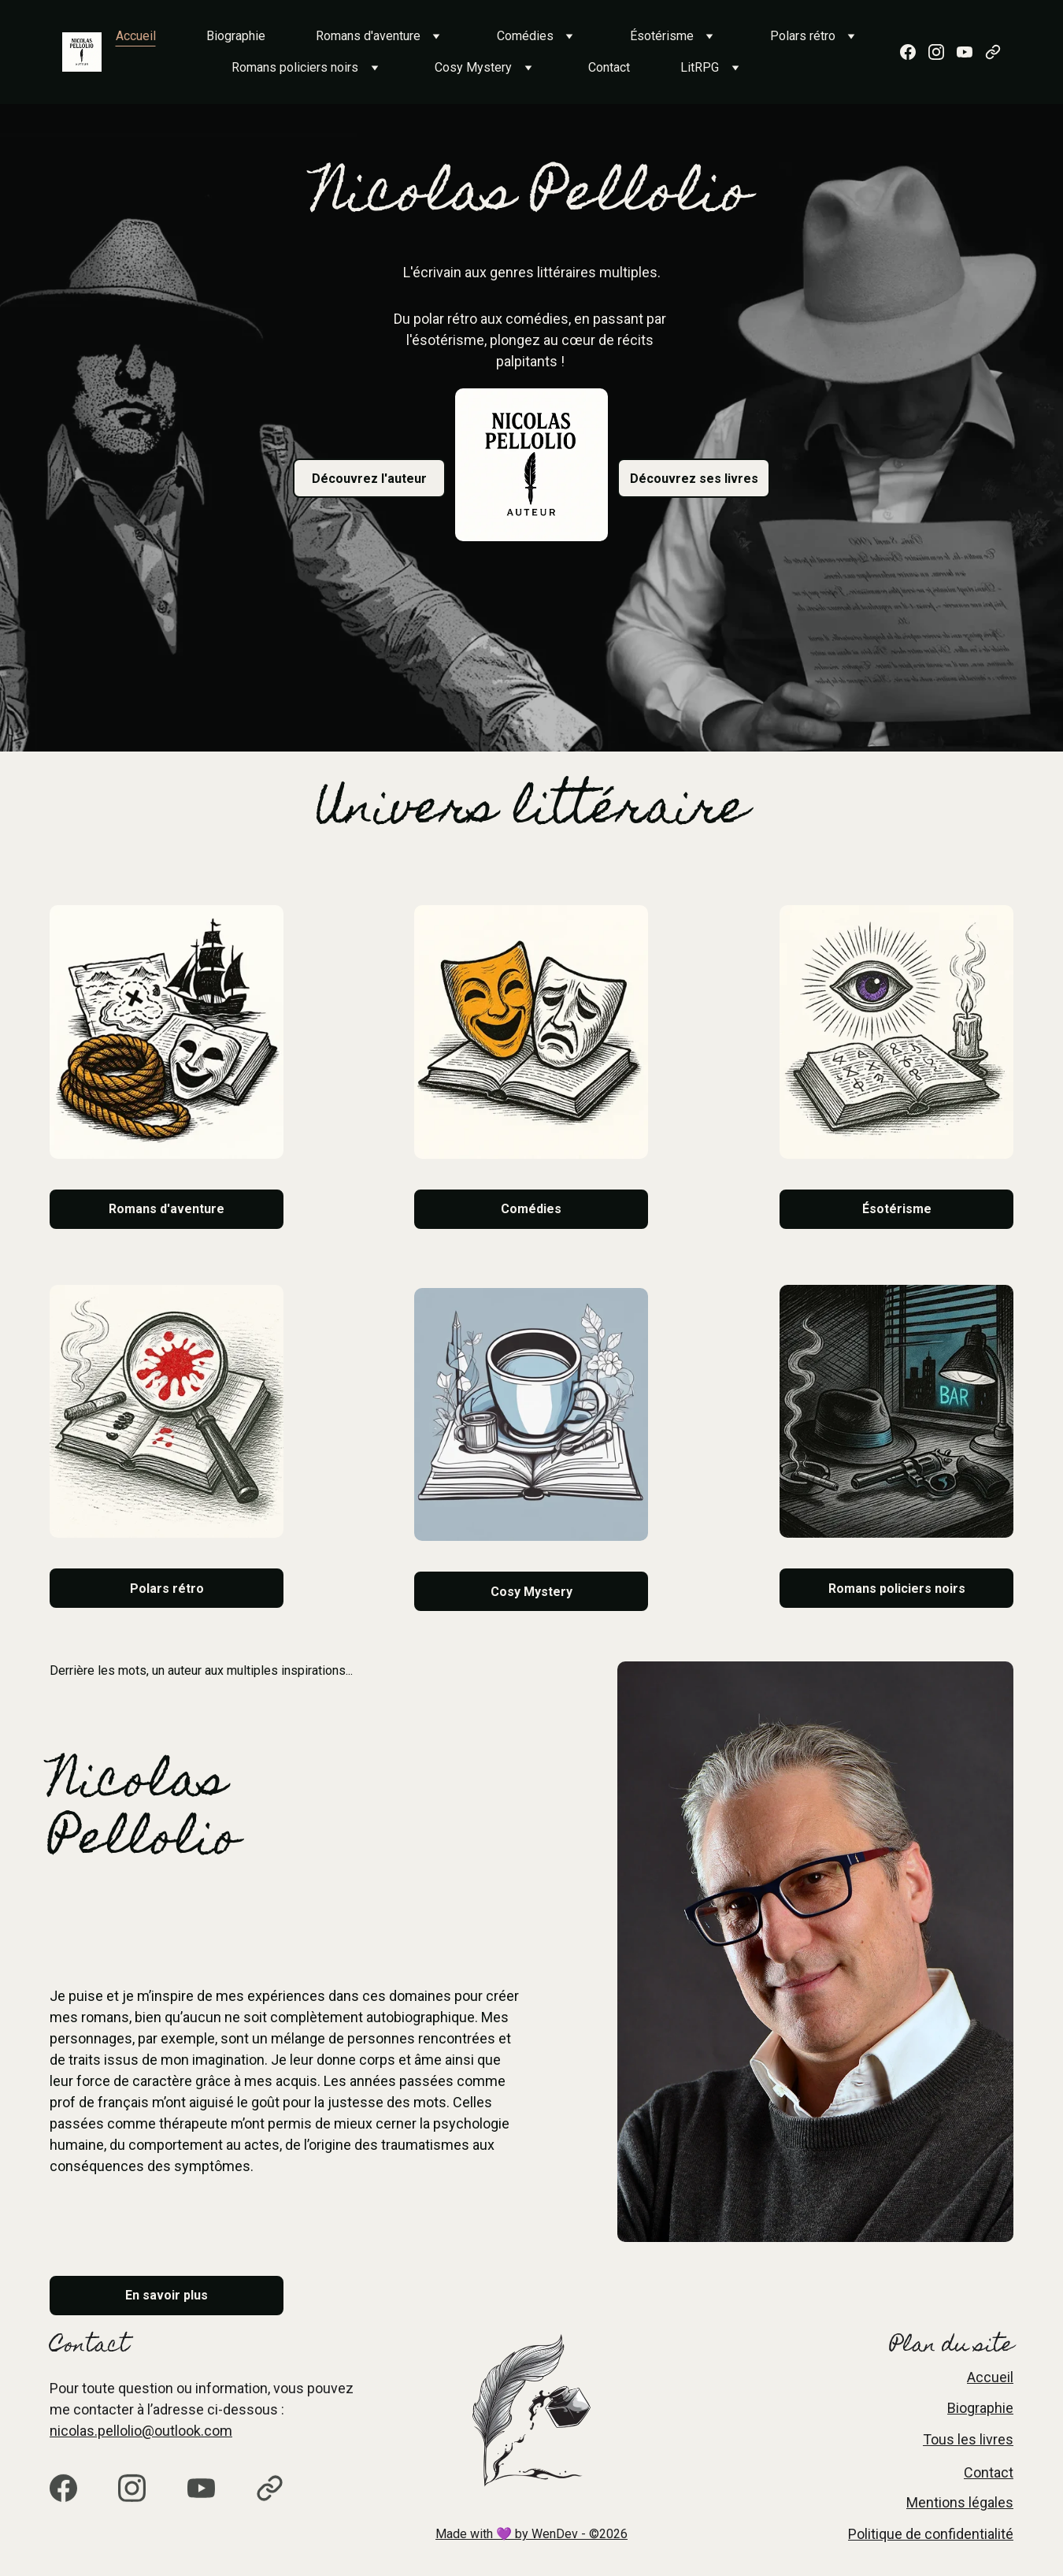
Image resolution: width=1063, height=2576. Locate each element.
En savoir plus (166, 2295)
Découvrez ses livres (694, 478)
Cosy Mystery (473, 67)
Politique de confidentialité (930, 2534)
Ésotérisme (662, 35)
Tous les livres (968, 2439)
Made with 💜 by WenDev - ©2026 (531, 2533)
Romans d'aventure (368, 35)
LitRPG (699, 67)
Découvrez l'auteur (369, 478)
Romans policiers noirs (294, 67)
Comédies (525, 35)
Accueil (136, 35)
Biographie (235, 35)
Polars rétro (802, 35)
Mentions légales (959, 2502)
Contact (609, 67)
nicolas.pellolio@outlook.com (141, 2430)
